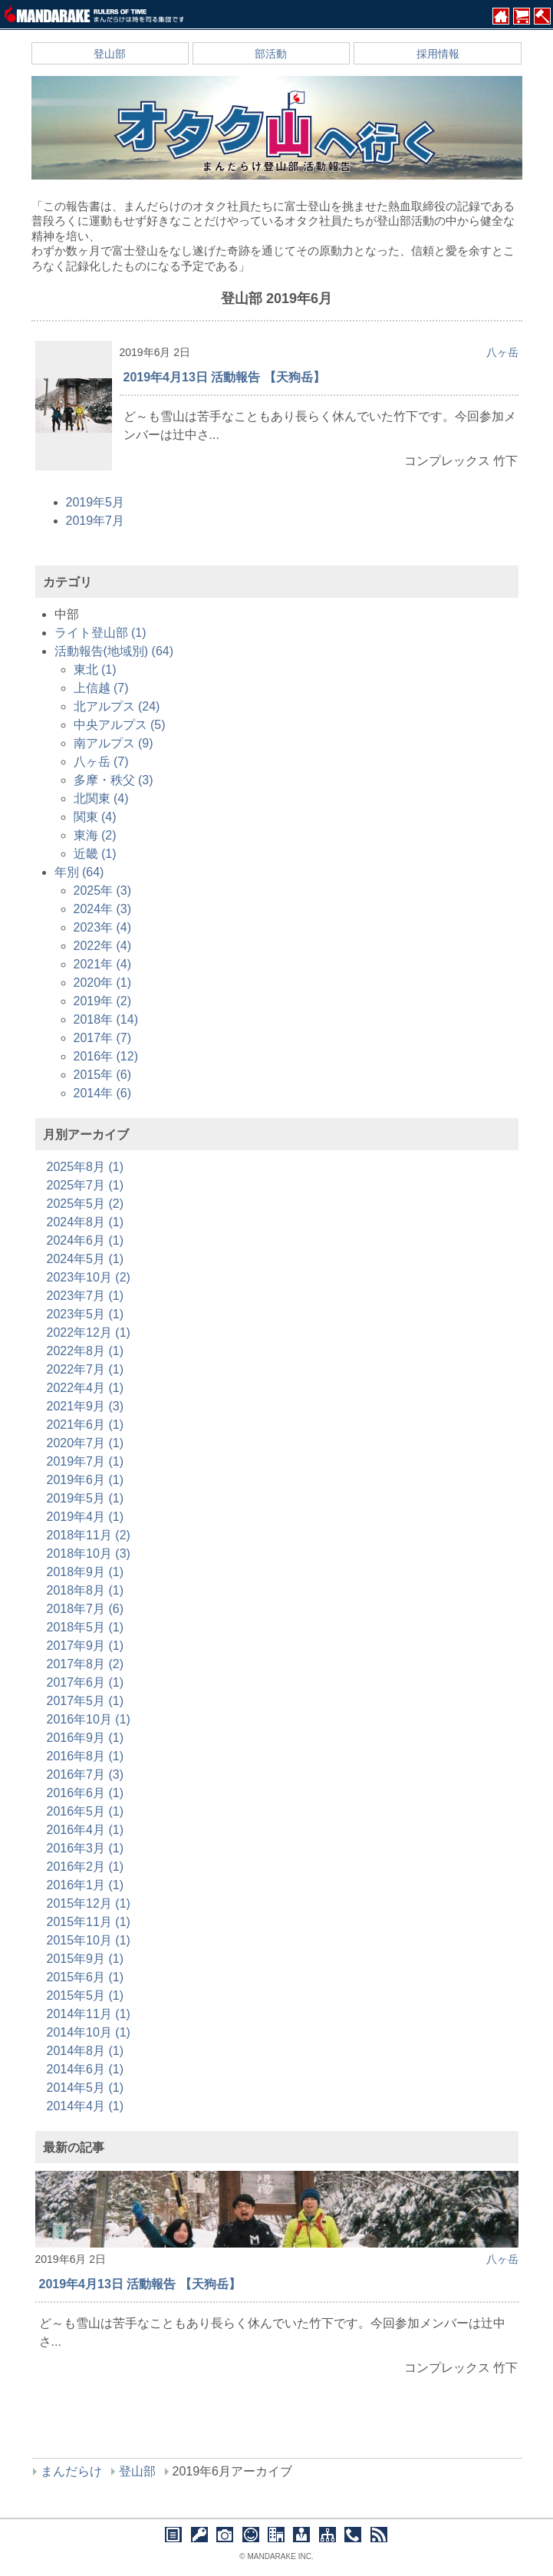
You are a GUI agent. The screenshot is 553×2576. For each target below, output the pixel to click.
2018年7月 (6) (85, 1608)
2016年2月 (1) (85, 1866)
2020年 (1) (103, 982)
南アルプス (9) (113, 743)
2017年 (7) (103, 1037)
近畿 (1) (95, 853)
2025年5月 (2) (85, 1203)
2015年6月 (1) (85, 1977)
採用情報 (437, 54)
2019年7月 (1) (85, 1461)
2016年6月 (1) (85, 1792)
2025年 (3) (103, 890)
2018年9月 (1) (85, 1571)
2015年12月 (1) (88, 1903)
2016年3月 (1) (85, 1848)
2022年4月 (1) (85, 1387)
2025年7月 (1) (85, 1185)
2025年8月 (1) (85, 1166)
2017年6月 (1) (85, 1682)
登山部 (110, 54)
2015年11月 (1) (88, 1921)
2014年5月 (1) (85, 2087)
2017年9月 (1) (85, 1645)
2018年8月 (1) (85, 1590)
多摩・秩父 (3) (113, 780)
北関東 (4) (101, 798)
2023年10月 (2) (88, 1277)
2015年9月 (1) (85, 1958)
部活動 (271, 54)
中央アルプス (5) (120, 724)
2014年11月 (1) (88, 2013)
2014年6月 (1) (85, 2069)
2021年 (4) (103, 964)
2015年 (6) (103, 1074)
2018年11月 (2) (88, 1535)
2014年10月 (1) (88, 2032)
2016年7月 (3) (85, 1774)
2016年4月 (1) (85, 1829)
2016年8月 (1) (85, 1756)
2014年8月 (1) (85, 2050)
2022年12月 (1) (88, 1332)
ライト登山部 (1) (100, 632)
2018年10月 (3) (88, 1553)
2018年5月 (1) (85, 1627)
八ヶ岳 (502, 352)
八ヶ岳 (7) (101, 761)
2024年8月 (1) (85, 1222)
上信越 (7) (101, 687)
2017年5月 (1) (85, 1700)
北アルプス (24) (117, 706)
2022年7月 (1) (85, 1369)
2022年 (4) (103, 945)
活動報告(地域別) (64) (114, 651)
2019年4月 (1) (85, 1516)
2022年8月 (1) (85, 1350)
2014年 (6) (103, 1093)
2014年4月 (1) (85, 2106)
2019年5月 (95, 502)
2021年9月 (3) (85, 1406)
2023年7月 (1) (85, 1295)
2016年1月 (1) (85, 1885)
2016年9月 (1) (85, 1737)
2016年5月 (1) (85, 1811)
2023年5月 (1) (85, 1314)
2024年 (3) (103, 908)
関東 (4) (95, 816)
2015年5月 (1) (85, 1995)
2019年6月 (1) (85, 1479)
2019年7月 (95, 520)
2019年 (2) (103, 1001)
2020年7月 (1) (85, 1443)
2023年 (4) (103, 927)
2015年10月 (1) (88, 1940)
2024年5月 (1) (85, 1258)
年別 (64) (79, 872)
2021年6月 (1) (85, 1424)
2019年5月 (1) (85, 1498)
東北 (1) (95, 669)
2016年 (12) (106, 1056)
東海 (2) (95, 835)
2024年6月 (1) (85, 1240)
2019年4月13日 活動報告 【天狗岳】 (224, 377)
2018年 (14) (106, 1019)
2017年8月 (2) (85, 1664)
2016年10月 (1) (88, 1719)
